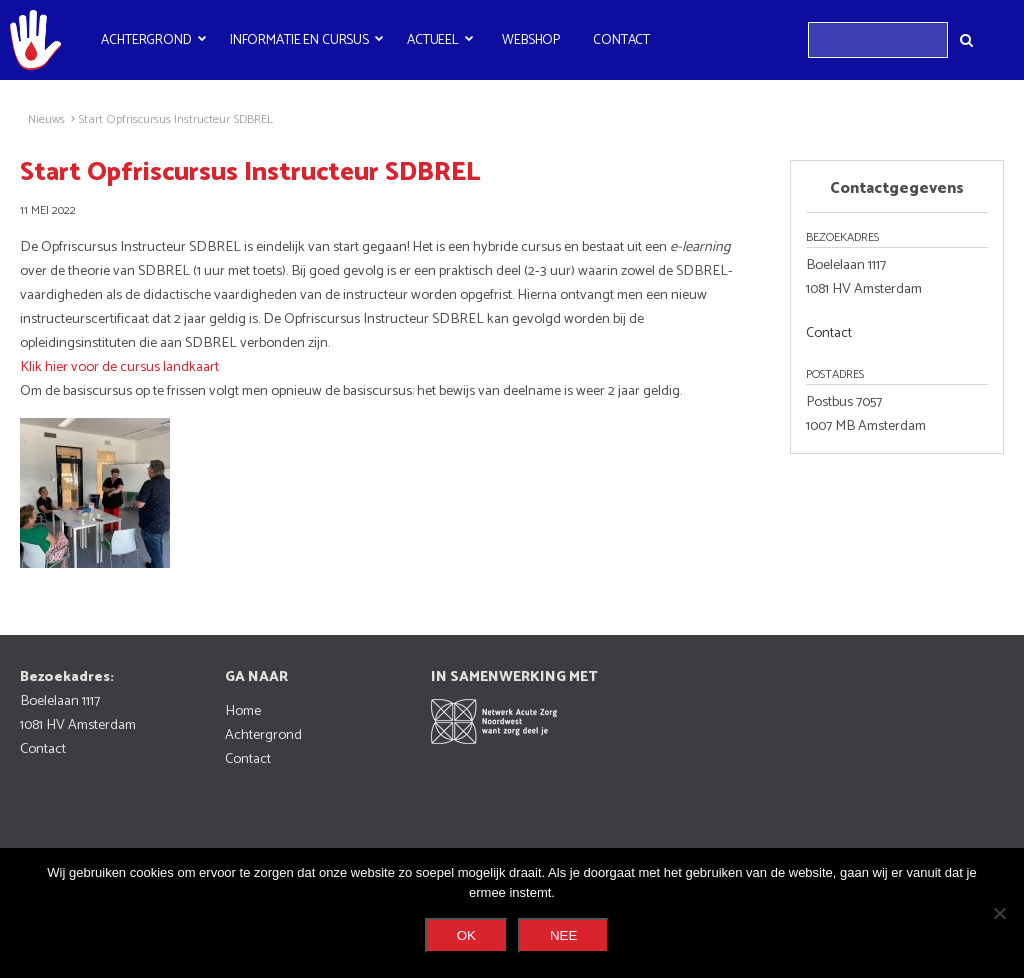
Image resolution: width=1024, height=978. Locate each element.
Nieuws (46, 120)
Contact (621, 40)
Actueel (433, 40)
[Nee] (999, 913)
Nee (563, 935)
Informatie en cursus (299, 40)
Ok (466, 935)
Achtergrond (146, 40)
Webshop (531, 40)
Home (243, 711)
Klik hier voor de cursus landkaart (119, 367)
